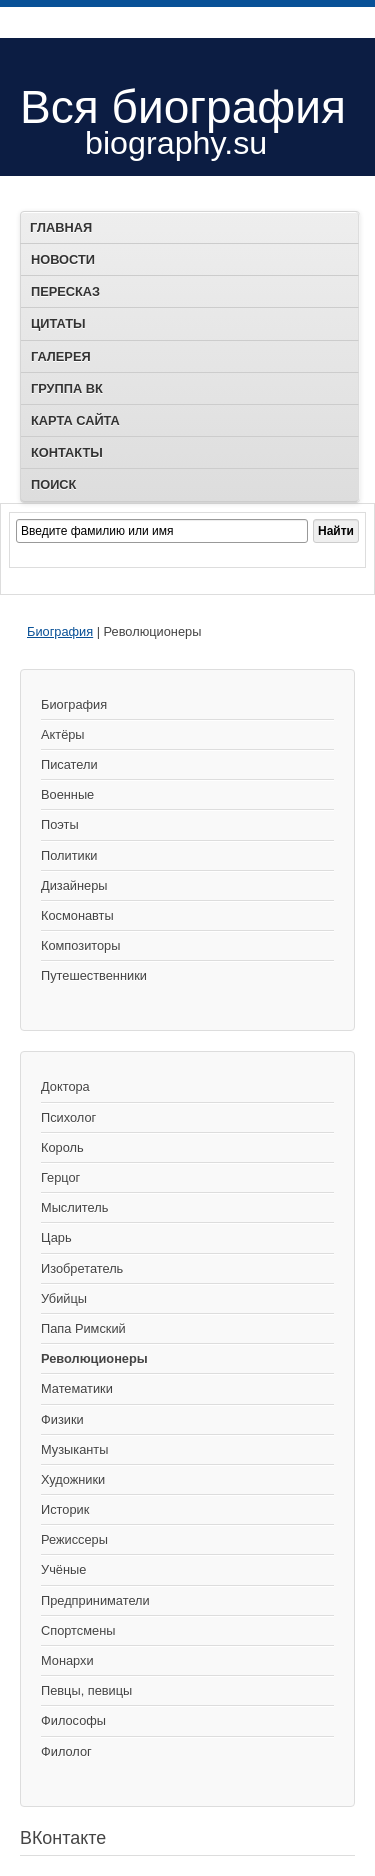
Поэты (60, 824)
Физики (62, 1419)
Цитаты (58, 323)
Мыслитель (74, 1207)
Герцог (60, 1177)
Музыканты (74, 1449)
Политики (69, 855)
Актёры (63, 734)
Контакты (67, 452)
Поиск (53, 484)
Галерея (61, 356)
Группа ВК (67, 388)
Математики (77, 1388)
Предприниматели (95, 1600)
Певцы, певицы (86, 1690)
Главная (61, 227)
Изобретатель (82, 1268)
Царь (56, 1237)
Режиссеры (74, 1539)
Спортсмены (78, 1630)
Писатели (69, 764)
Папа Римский (83, 1328)
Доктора (65, 1086)
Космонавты (77, 915)
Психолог (68, 1117)
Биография (60, 631)
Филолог (66, 1751)
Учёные (63, 1569)
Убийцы (64, 1298)
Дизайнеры (74, 885)
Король (62, 1147)
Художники (73, 1479)
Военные (67, 794)
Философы (73, 1720)
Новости (63, 259)
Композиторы (80, 945)
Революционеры (94, 1358)
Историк (65, 1509)
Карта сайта (75, 420)
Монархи (67, 1660)
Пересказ (65, 291)
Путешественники (94, 975)
